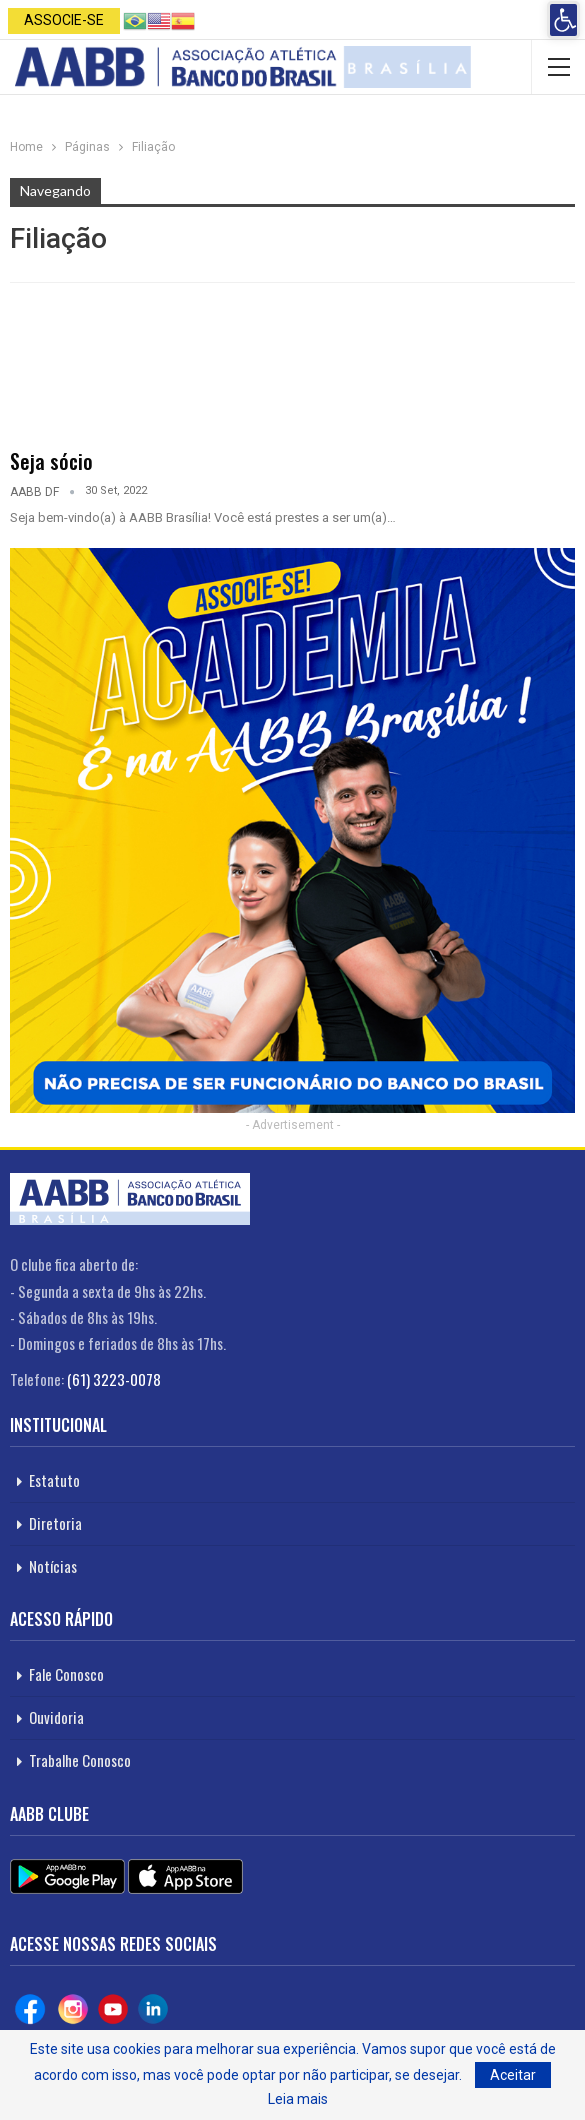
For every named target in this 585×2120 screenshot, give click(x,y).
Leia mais (298, 2099)
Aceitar (513, 2075)
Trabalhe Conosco (80, 1760)
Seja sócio (51, 461)
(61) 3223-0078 (114, 1379)
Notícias (53, 1566)
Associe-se (64, 20)
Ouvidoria (56, 1717)
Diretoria (55, 1523)
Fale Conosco (66, 1674)
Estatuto (54, 1480)
